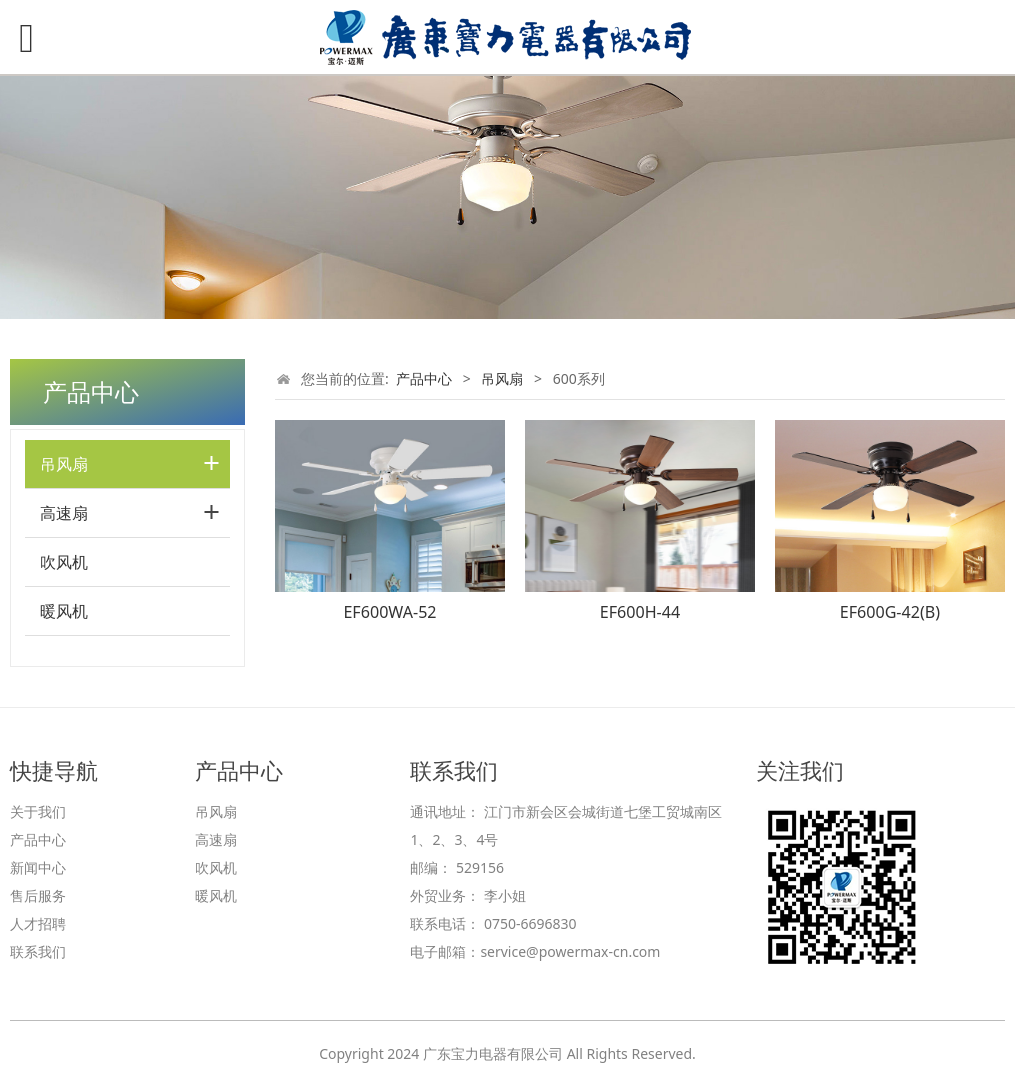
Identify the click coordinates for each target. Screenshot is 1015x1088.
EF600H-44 (640, 612)
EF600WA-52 (389, 612)
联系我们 (38, 951)
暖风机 (64, 611)
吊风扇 (64, 464)
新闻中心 (38, 867)
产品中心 (424, 378)
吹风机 (64, 562)
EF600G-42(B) (890, 612)
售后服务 (38, 895)
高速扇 (64, 513)
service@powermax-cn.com (570, 951)
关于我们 (38, 811)
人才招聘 (38, 923)
